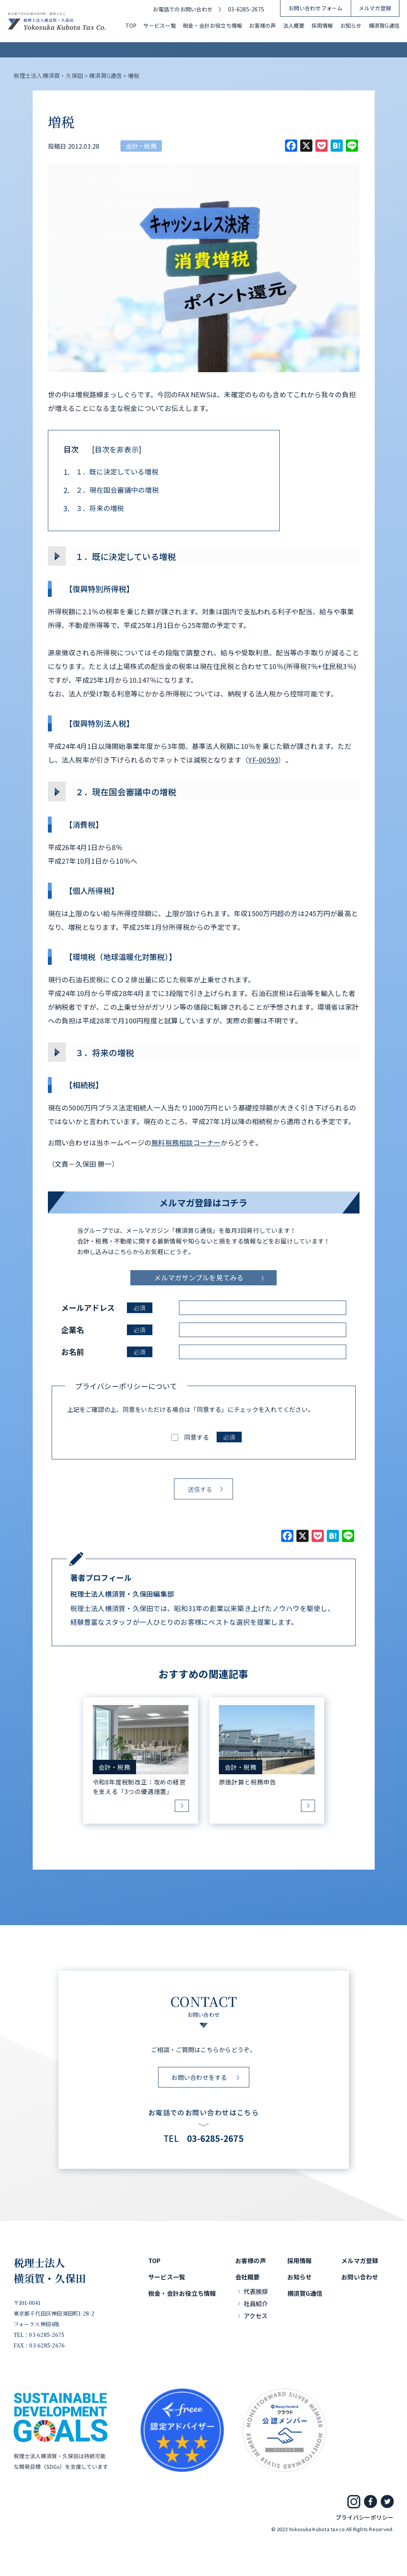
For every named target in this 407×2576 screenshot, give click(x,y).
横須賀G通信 (384, 25)
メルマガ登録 (375, 8)
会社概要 (247, 2276)
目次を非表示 (116, 449)
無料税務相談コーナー (185, 1142)
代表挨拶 (256, 2291)
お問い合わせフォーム (315, 8)
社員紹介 (256, 2303)
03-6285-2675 (246, 9)
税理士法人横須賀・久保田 (50, 2270)
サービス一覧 (159, 25)
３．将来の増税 (93, 508)
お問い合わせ (359, 2276)
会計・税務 (141, 146)
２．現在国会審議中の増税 (111, 490)
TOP (131, 25)
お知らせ (351, 25)
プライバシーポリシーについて (126, 1386)
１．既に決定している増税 (110, 472)
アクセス (256, 2315)
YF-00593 (263, 760)
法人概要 (294, 25)
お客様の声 (262, 25)
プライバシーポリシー (364, 2517)
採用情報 (322, 25)
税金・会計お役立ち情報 (212, 25)
